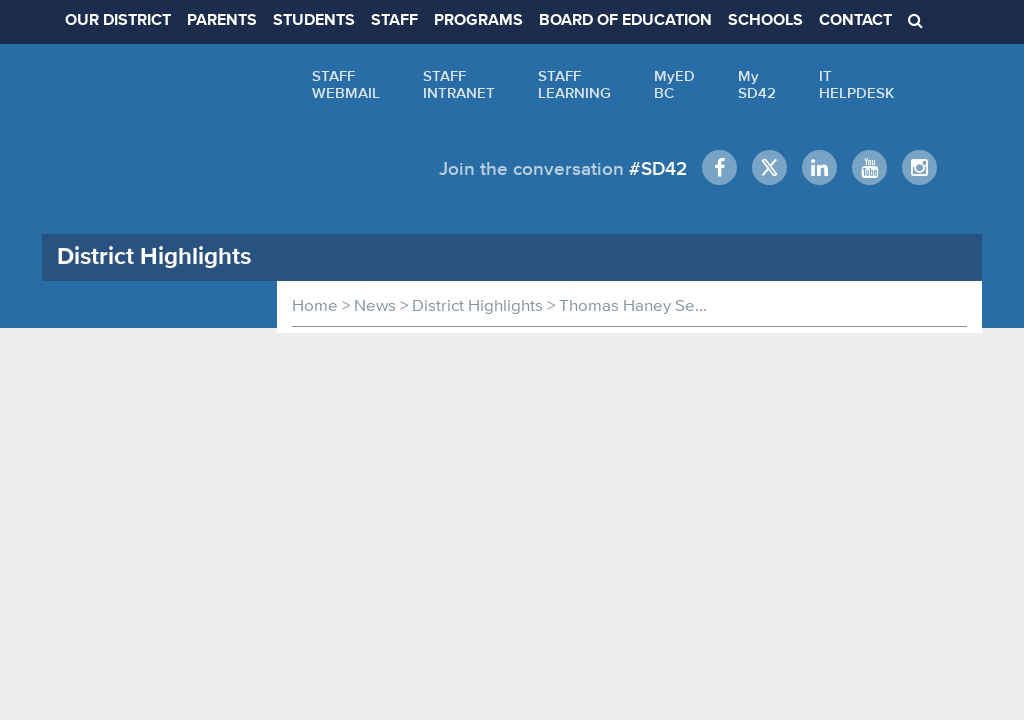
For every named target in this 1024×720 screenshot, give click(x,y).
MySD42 (757, 84)
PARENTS (222, 21)
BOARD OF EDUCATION (625, 21)
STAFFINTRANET (459, 84)
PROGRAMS (478, 21)
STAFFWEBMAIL (346, 84)
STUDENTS (314, 21)
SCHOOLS (765, 21)
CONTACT (855, 21)
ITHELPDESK (856, 84)
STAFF (394, 21)
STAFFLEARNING (574, 84)
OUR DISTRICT (118, 21)
